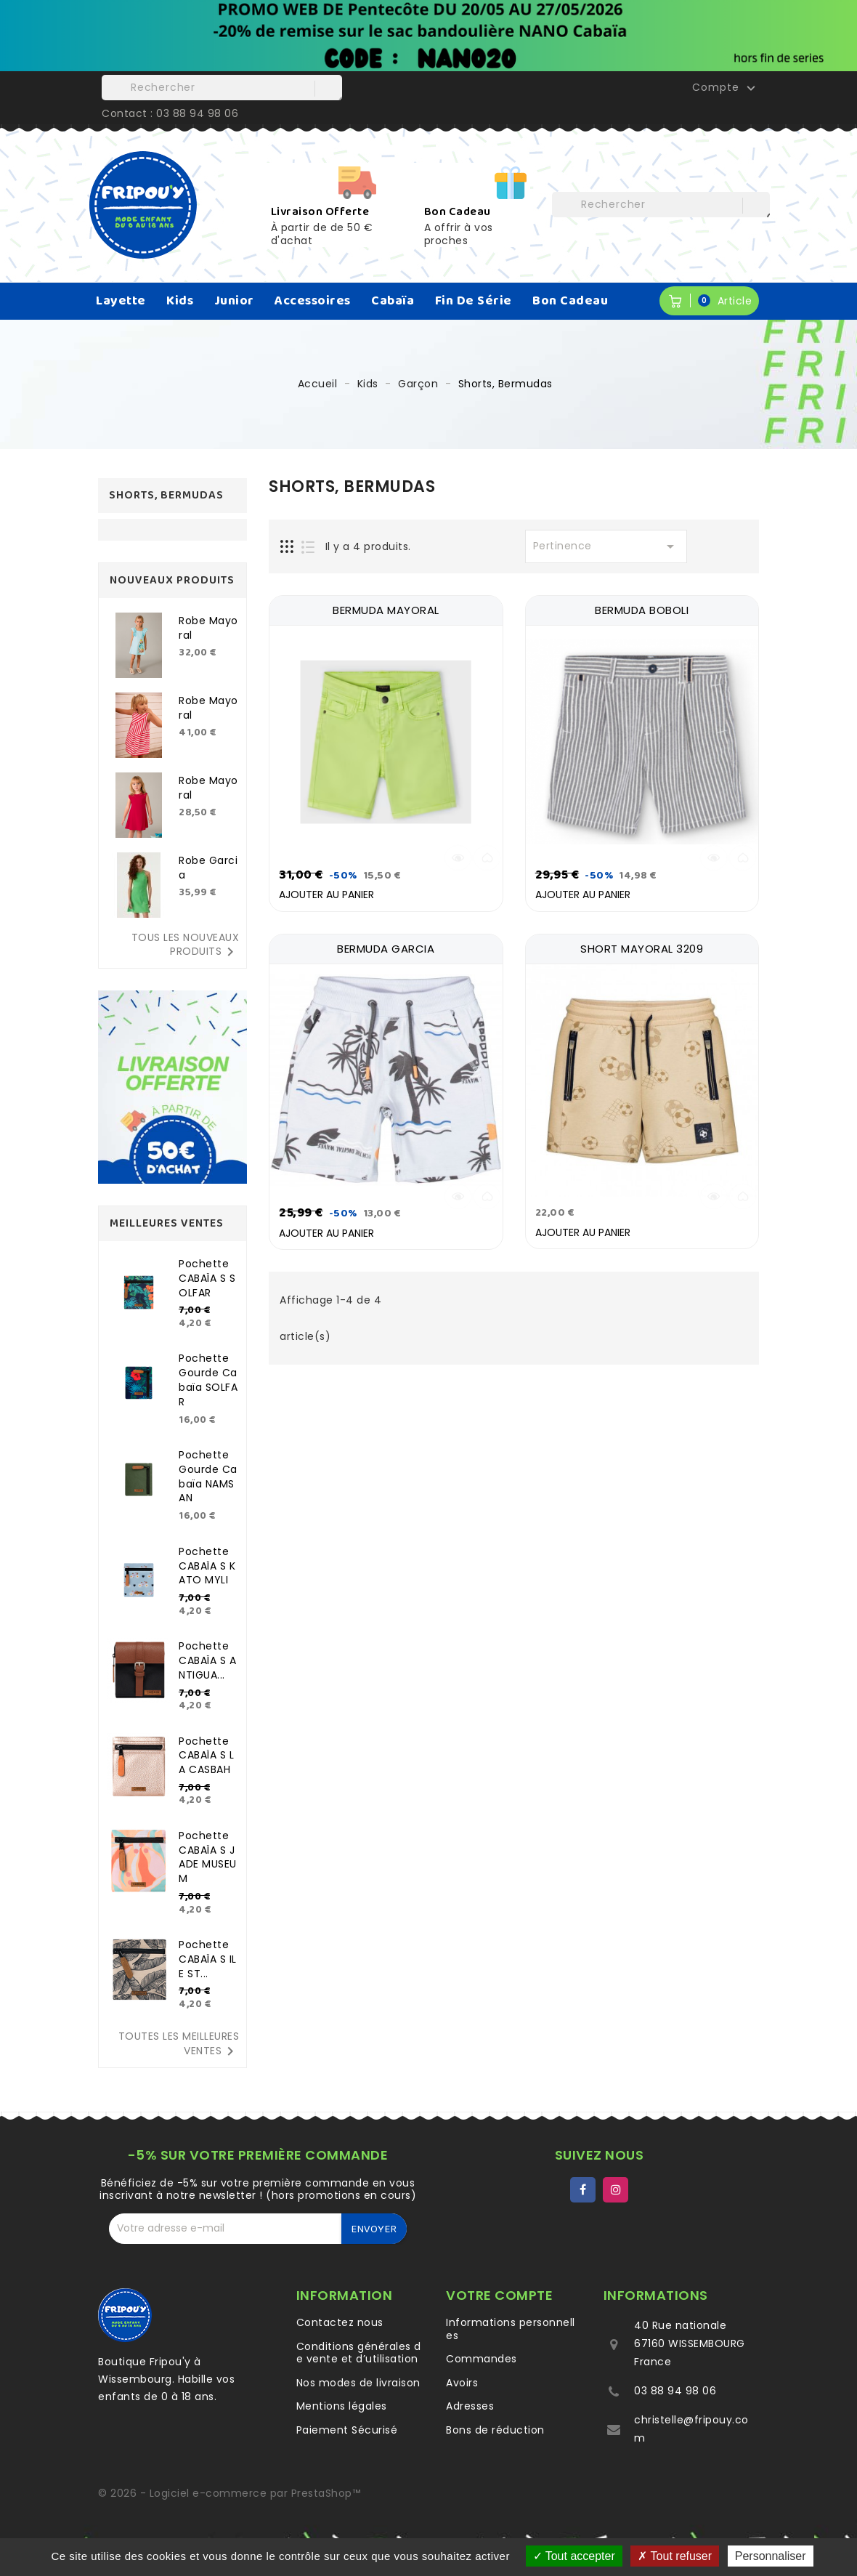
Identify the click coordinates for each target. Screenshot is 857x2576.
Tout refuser (675, 2556)
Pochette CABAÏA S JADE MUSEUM (208, 1857)
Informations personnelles (510, 2329)
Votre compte (499, 2295)
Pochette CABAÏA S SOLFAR (207, 1278)
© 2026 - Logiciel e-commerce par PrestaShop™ (229, 2493)
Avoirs (462, 2382)
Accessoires (313, 300)
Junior (234, 300)
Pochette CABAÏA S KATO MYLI (207, 1566)
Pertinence (606, 546)
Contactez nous (339, 2322)
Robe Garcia (208, 867)
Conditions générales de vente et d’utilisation (358, 2353)
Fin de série (473, 300)
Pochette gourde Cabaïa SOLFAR (208, 1379)
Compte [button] (725, 88)
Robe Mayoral (208, 627)
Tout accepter (574, 2556)
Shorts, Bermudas (166, 495)
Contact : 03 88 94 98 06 (170, 113)
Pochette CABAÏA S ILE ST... (208, 1959)
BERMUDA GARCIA (385, 947)
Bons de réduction (495, 2430)
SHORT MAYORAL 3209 (641, 947)
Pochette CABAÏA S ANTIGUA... (207, 1660)
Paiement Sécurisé (347, 2430)
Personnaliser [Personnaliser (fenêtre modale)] (770, 2556)
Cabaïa (392, 300)
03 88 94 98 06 (675, 2390)
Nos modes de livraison (358, 2382)
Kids (179, 300)
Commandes (481, 2358)
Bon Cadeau (570, 300)
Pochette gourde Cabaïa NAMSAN (208, 1476)
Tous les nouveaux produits (185, 945)
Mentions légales (341, 2406)
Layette (121, 300)
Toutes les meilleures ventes (179, 2044)
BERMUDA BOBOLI (642, 610)
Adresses (470, 2406)
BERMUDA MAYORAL (386, 610)
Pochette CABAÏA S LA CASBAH (206, 1755)
